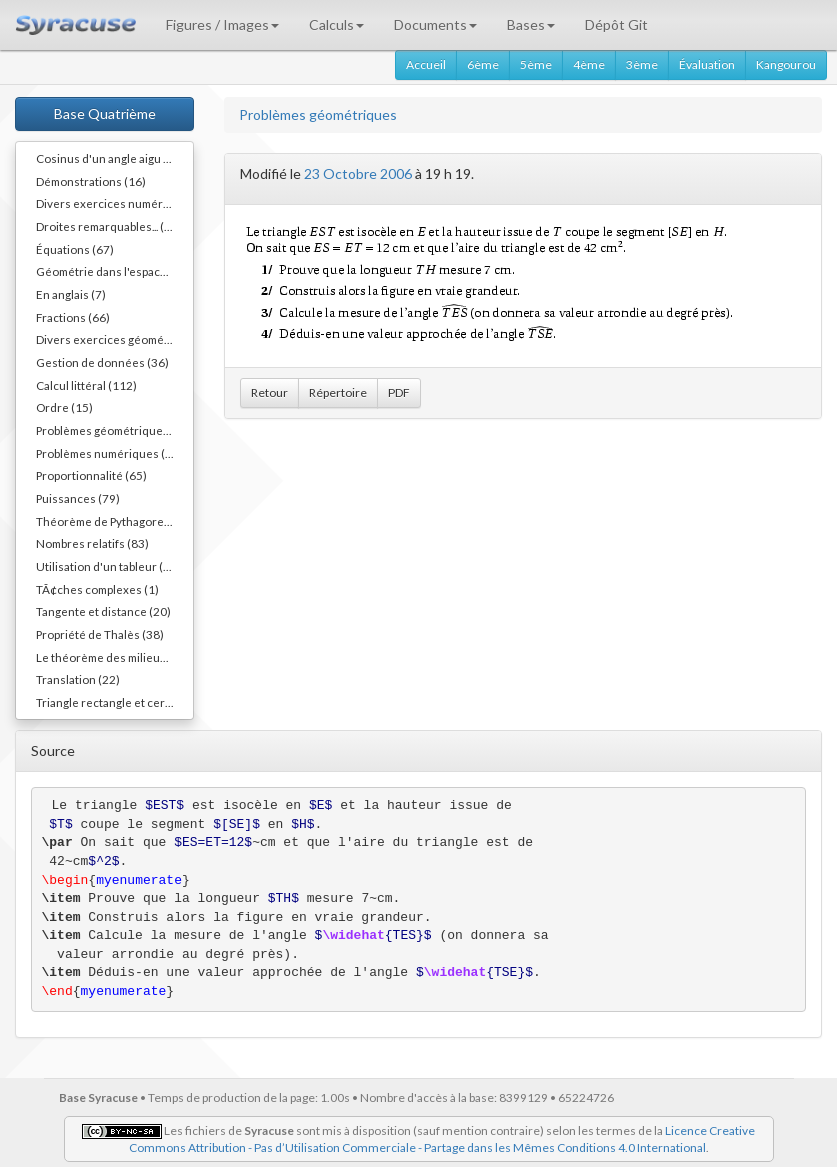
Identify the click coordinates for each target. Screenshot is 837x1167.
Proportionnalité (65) (91, 475)
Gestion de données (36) (102, 362)
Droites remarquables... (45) (109, 226)
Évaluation (707, 64)
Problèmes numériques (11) (109, 453)
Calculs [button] (336, 24)
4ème (589, 64)
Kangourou (786, 64)
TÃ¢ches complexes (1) (97, 589)
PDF (399, 392)
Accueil (426, 64)
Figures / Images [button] (222, 24)
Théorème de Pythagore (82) (112, 521)
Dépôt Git (616, 24)
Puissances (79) (78, 498)
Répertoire (338, 392)
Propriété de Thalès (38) (100, 634)
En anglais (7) (71, 294)
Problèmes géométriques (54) (114, 430)
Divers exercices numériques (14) (114, 203)
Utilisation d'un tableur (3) (105, 566)
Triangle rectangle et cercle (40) (114, 702)
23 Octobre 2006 (358, 173)
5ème (536, 64)
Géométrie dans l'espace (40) (113, 271)
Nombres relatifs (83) (92, 543)
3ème (642, 64)
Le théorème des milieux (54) (113, 657)
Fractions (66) (73, 317)
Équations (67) (75, 249)
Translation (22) (78, 679)
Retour (269, 392)
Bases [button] (531, 24)
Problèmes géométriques (318, 114)
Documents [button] (435, 24)
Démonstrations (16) (91, 181)
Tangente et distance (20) (103, 611)
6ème (483, 64)
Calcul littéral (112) (86, 385)
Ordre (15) (64, 407)
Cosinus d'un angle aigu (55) (110, 158)
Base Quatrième (105, 113)
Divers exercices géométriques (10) (114, 339)
